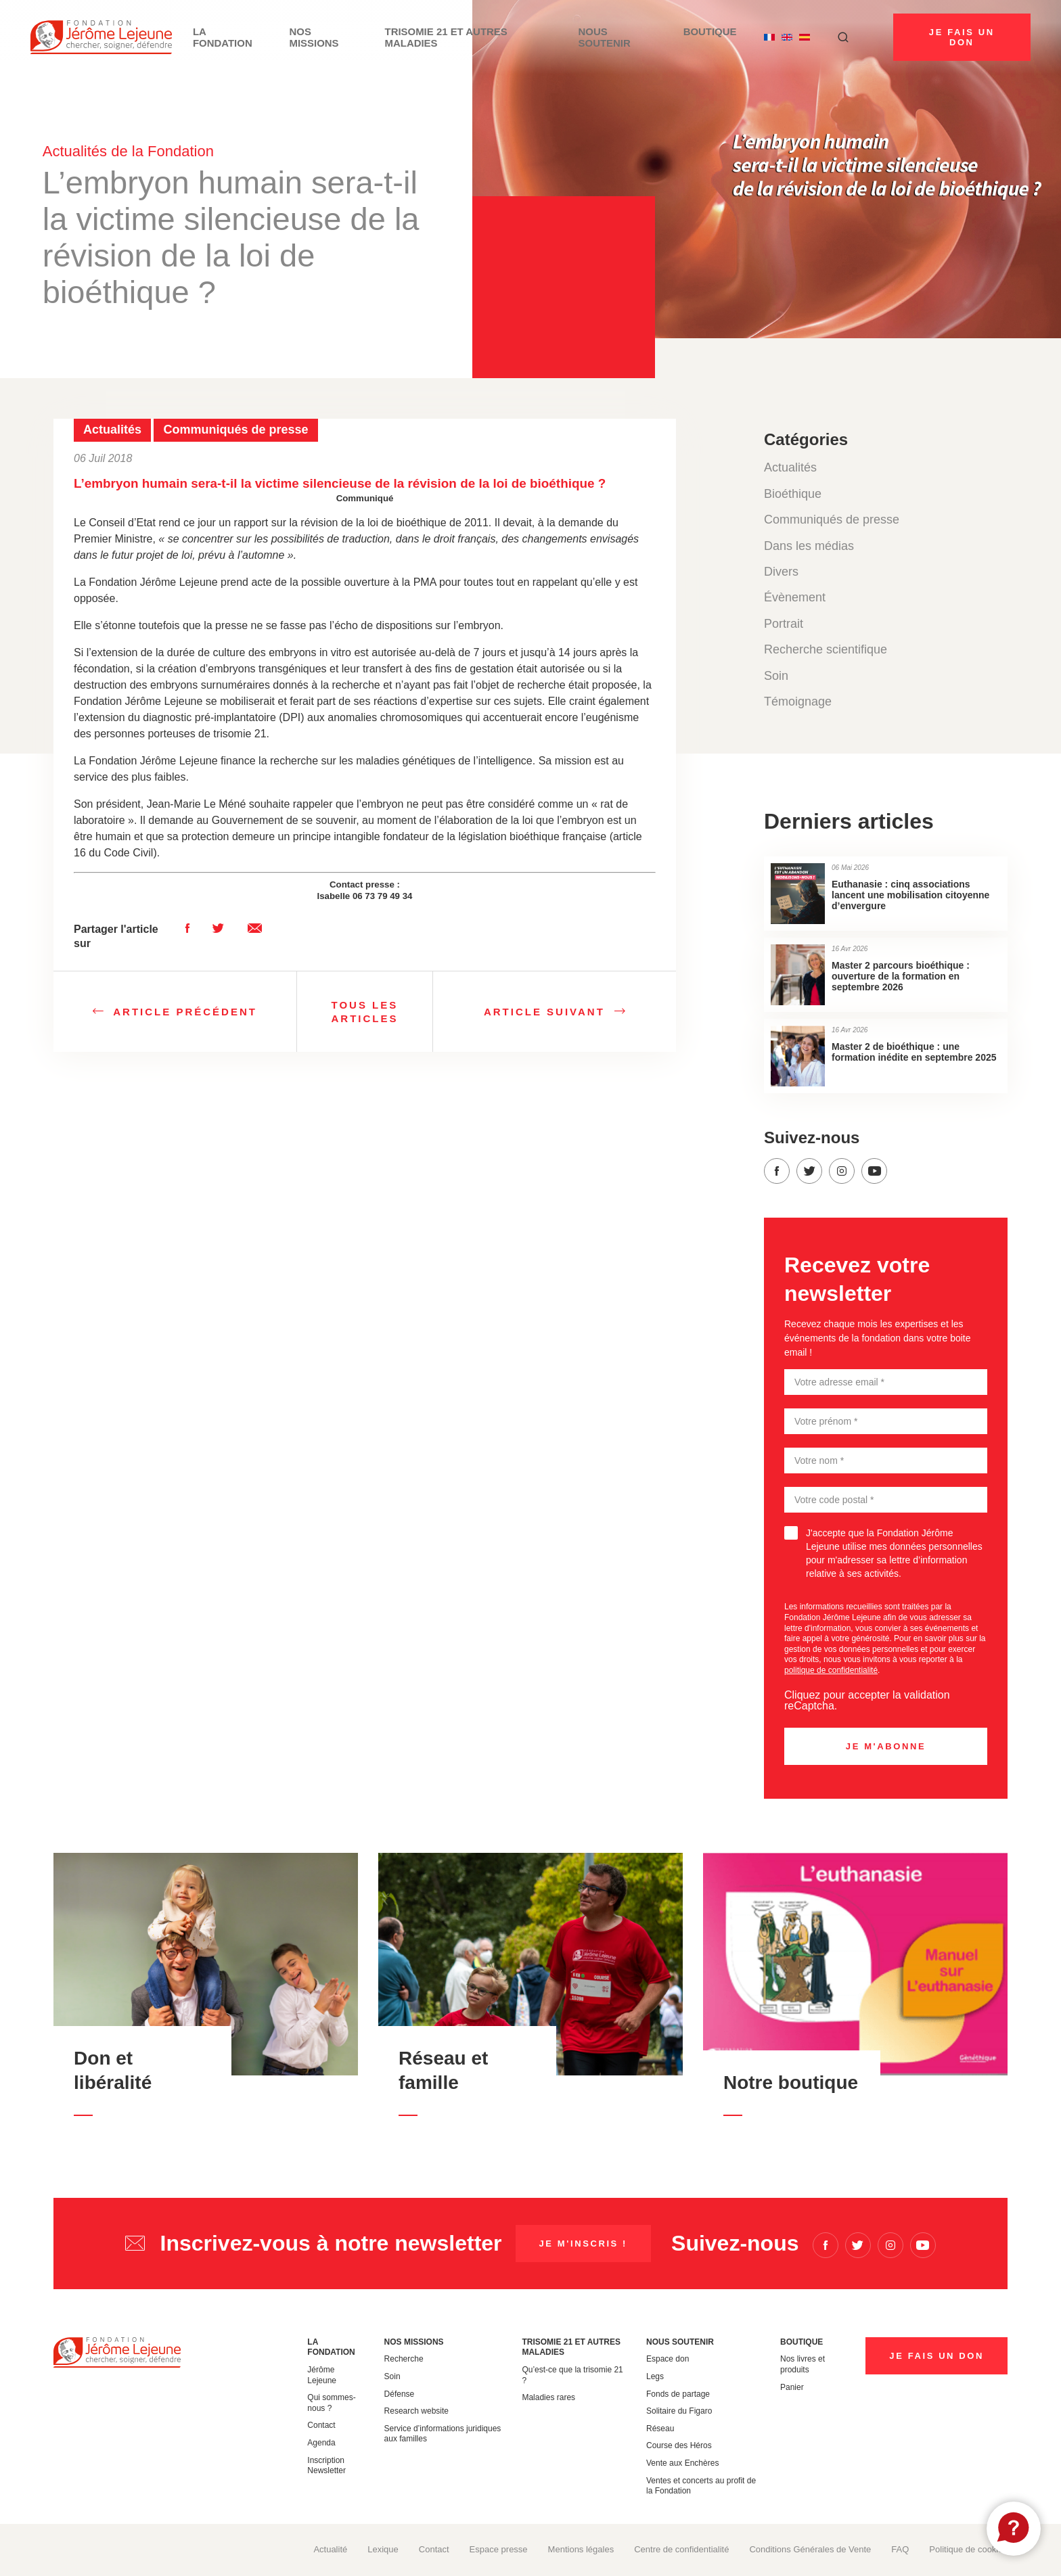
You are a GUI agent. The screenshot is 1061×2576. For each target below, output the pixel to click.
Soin (776, 676)
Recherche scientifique (825, 649)
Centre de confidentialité (681, 2549)
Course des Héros (679, 2445)
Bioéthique (792, 494)
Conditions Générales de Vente (810, 2549)
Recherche (404, 2359)
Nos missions (367, 37)
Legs (655, 2376)
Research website (416, 2411)
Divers (781, 571)
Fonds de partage (678, 2394)
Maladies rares (548, 2397)
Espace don (667, 2359)
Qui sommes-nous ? (331, 2403)
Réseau (660, 2428)
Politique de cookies (968, 2549)
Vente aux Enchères (682, 2463)
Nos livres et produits (802, 2364)
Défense (399, 2394)
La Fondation (280, 37)
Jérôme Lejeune (321, 2375)
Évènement (795, 597)
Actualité (330, 2549)
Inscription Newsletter (326, 2466)
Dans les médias (809, 546)
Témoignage (798, 701)
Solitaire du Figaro (679, 2411)
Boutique (711, 37)
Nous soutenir (628, 37)
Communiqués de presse (831, 519)
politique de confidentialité (831, 1670)
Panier (792, 2387)
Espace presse (499, 2549)
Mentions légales (581, 2549)
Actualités (790, 467)
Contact (321, 2425)
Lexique (383, 2549)
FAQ (900, 2549)
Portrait (783, 623)
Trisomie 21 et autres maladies (496, 37)
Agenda (321, 2442)
